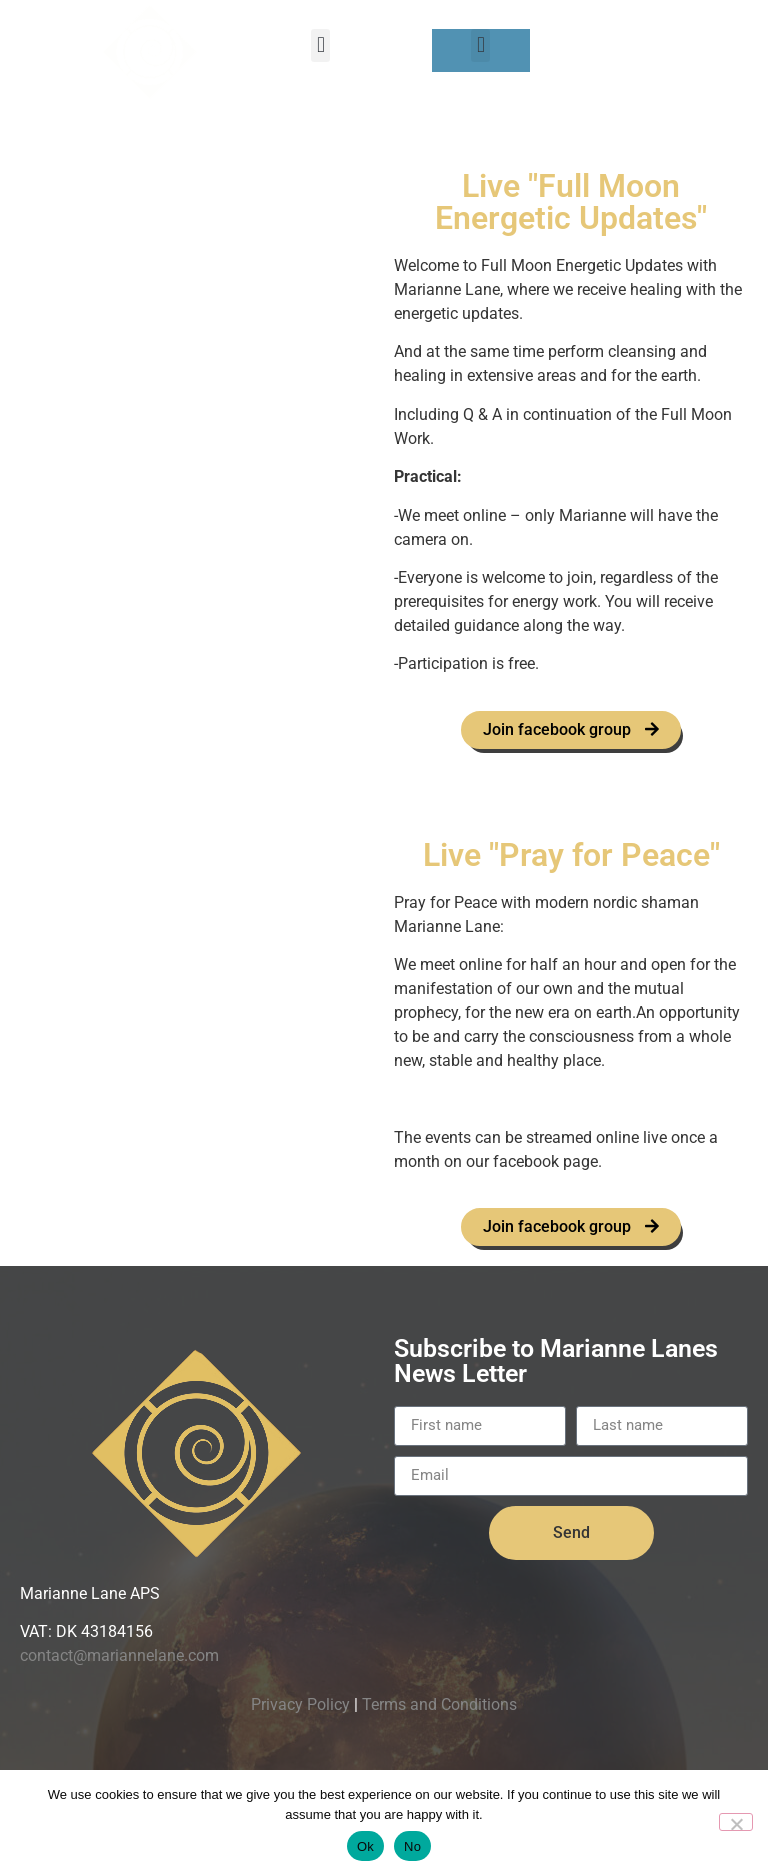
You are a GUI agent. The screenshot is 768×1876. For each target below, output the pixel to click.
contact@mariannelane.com (119, 1656)
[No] (736, 1822)
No (412, 1846)
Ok (365, 1846)
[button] (320, 45)
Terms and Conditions (439, 1704)
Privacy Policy (300, 1704)
